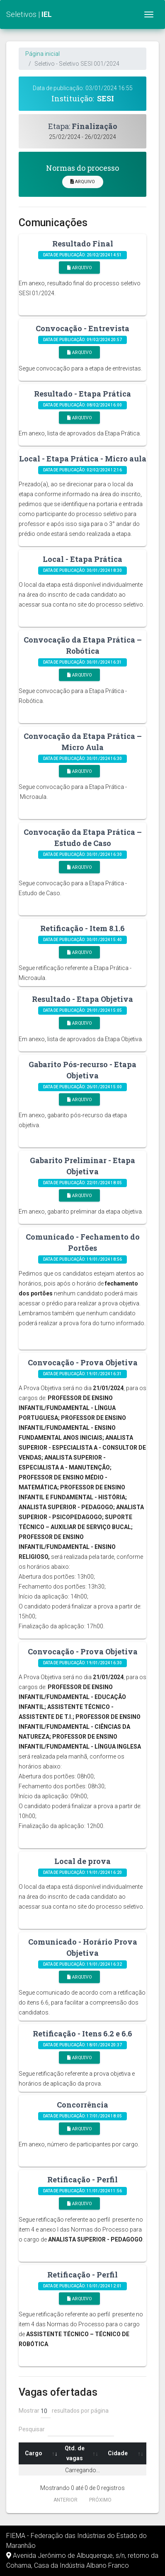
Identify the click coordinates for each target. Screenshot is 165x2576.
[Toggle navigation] (149, 14)
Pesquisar (66, 2429)
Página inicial (42, 53)
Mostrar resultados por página (64, 2411)
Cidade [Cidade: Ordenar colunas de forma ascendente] (118, 2453)
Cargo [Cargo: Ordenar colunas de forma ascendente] (33, 2453)
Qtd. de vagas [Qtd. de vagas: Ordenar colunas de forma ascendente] (75, 2453)
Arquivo (82, 181)
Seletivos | (29, 14)
